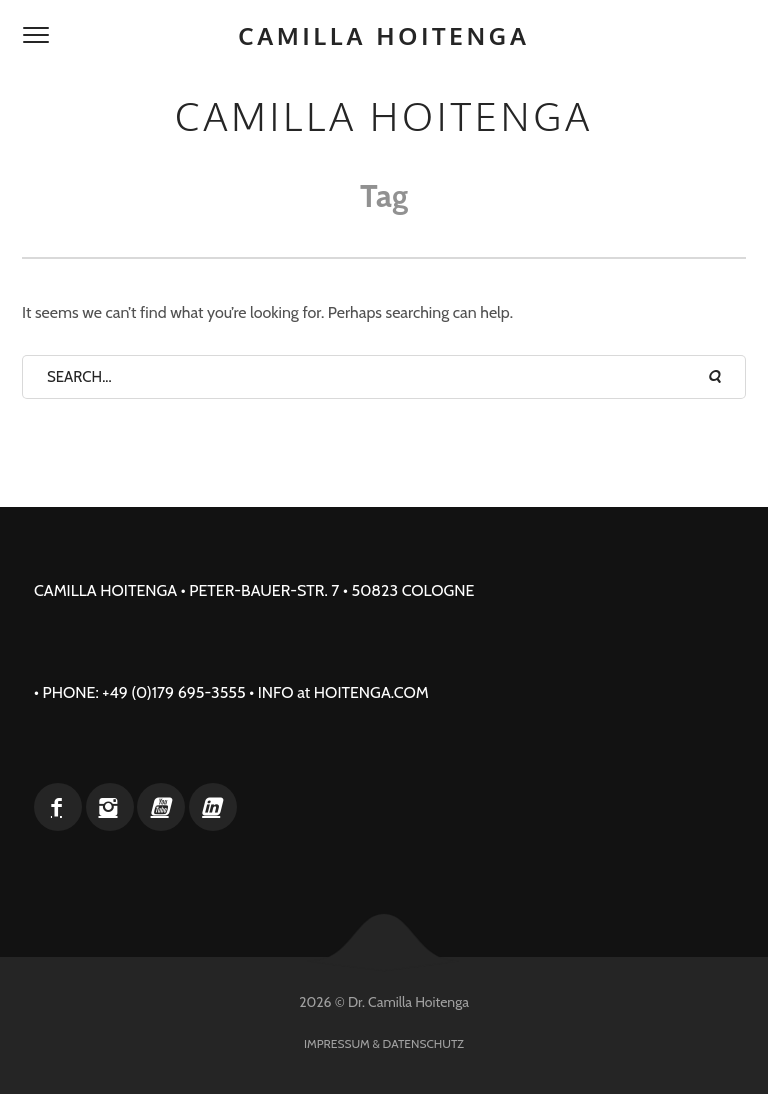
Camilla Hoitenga (384, 35)
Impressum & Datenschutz (384, 1043)
